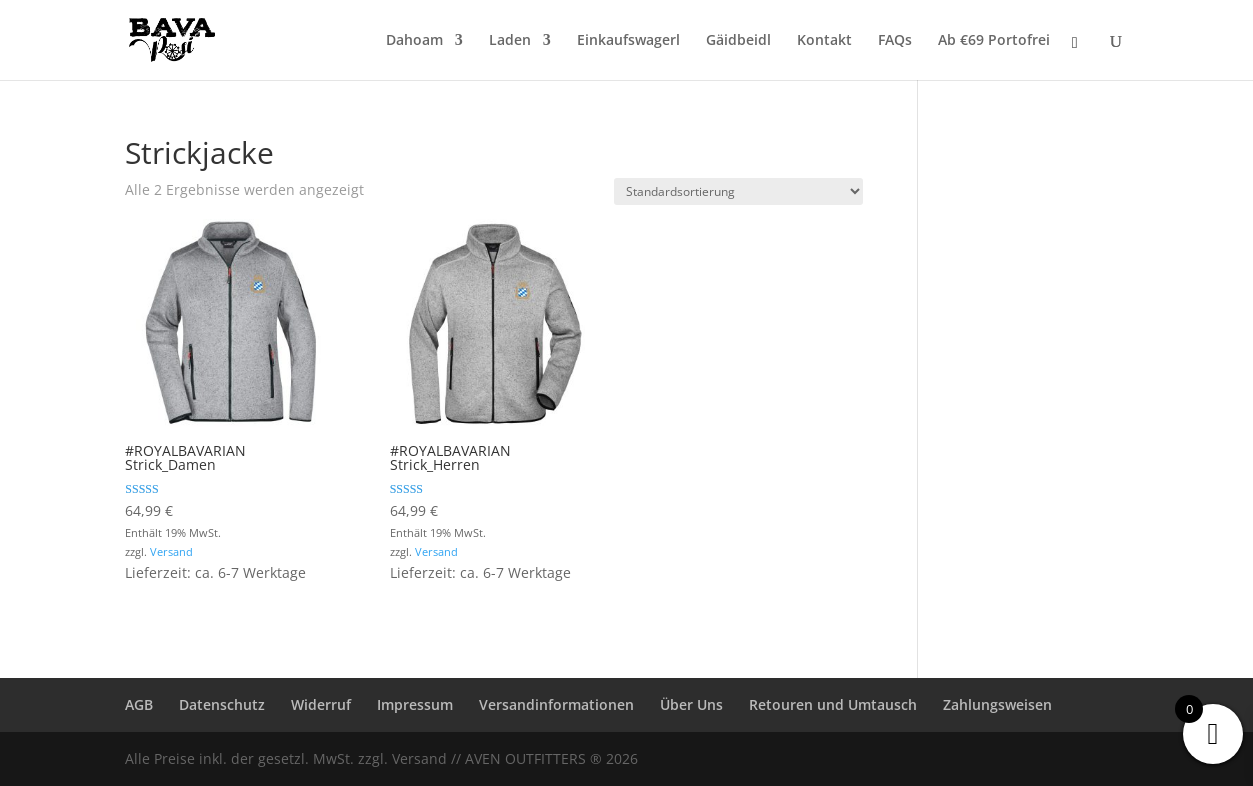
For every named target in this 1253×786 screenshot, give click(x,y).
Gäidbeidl (738, 41)
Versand (171, 551)
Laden (510, 41)
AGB (139, 704)
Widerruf (321, 704)
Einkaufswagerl (628, 41)
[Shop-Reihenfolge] (738, 191)
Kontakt (824, 41)
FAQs (895, 41)
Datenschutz (222, 704)
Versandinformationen (556, 704)
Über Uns (691, 704)
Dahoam (414, 41)
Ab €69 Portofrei (994, 41)
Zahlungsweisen (997, 704)
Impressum (415, 704)
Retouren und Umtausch (833, 704)
